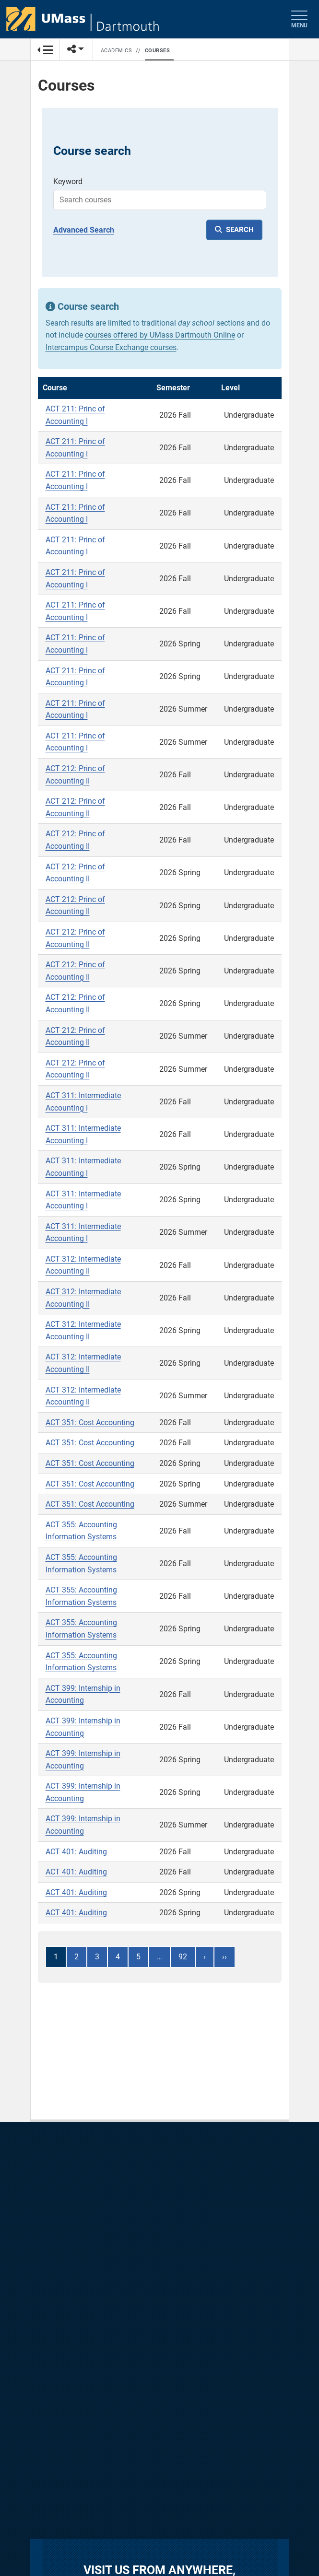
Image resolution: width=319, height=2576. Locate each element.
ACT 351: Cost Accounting (90, 1422)
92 (182, 1956)
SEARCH (240, 229)
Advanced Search (83, 229)
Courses (157, 50)
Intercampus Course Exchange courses (111, 347)
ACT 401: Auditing (76, 1851)
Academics (116, 50)
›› (224, 1956)
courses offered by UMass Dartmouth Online (160, 335)
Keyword (68, 181)
